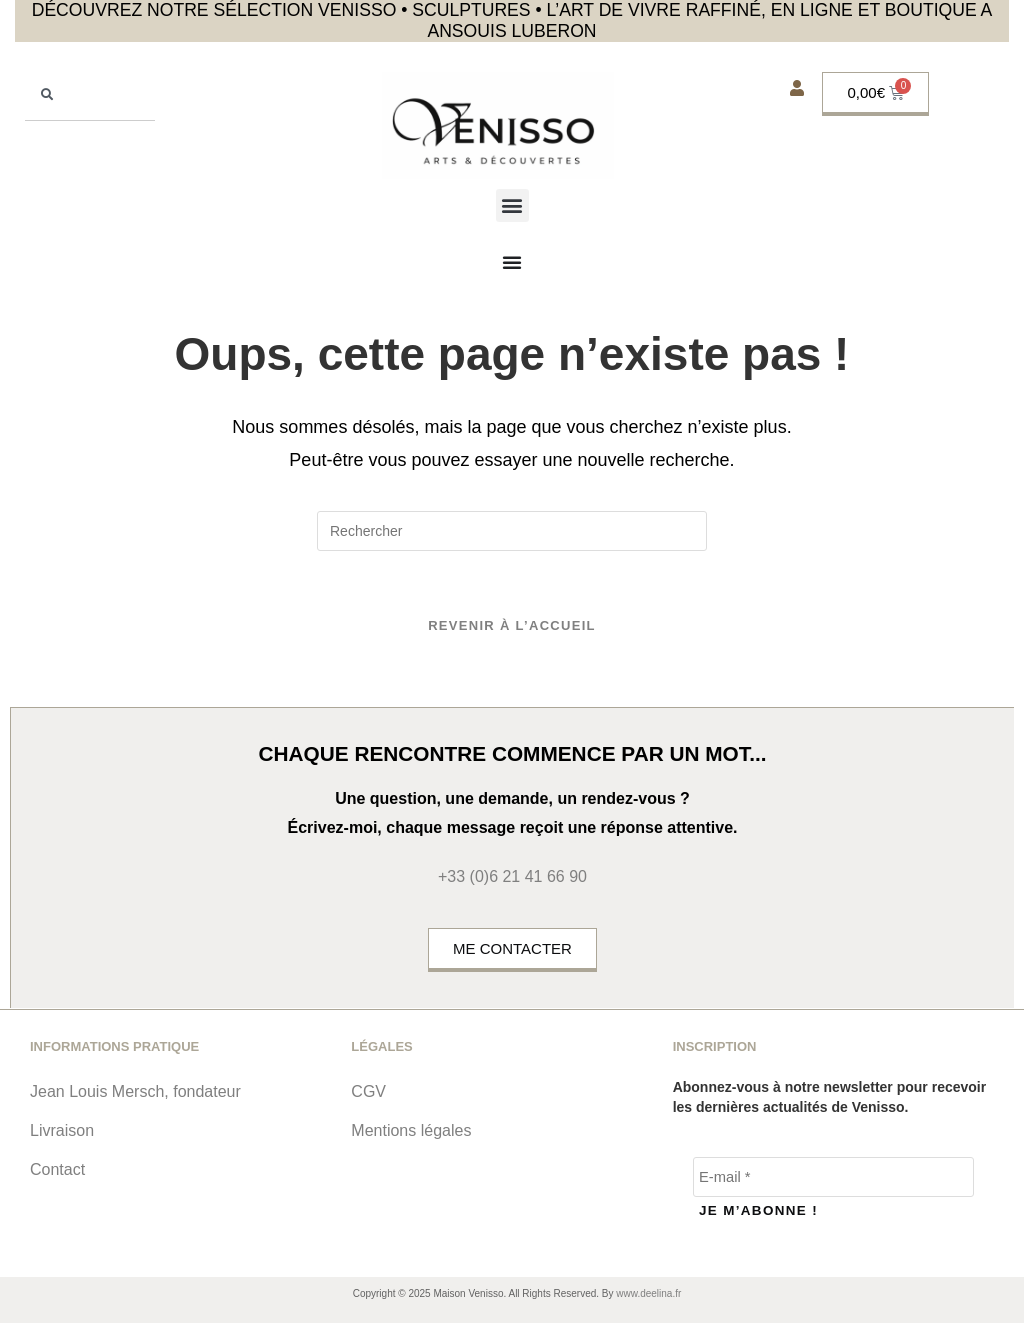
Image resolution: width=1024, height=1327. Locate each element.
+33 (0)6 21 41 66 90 (512, 883)
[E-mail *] (833, 1184)
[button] (512, 205)
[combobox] (90, 96)
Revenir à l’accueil (512, 632)
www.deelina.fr (648, 1297)
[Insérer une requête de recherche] (512, 531)
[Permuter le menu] (512, 262)
